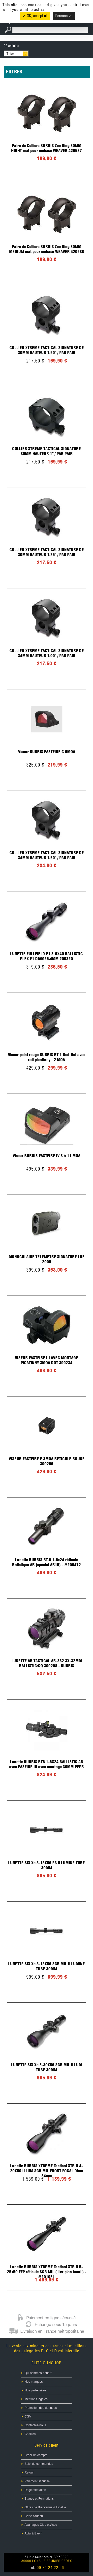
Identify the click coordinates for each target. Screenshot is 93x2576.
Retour (29, 2472)
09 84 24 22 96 (50, 2567)
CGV (28, 2416)
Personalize (63, 15)
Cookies (30, 2434)
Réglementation (35, 2490)
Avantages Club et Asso (41, 2524)
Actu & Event (33, 2533)
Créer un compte (36, 2455)
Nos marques (34, 2381)
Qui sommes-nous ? (38, 2373)
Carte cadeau (34, 2516)
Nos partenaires (35, 2390)
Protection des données (41, 2408)
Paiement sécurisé (37, 2481)
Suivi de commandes (39, 2464)
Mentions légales (36, 2399)
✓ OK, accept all (35, 15)
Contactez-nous (35, 2425)
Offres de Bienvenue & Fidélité (45, 2507)
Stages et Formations (39, 2498)
